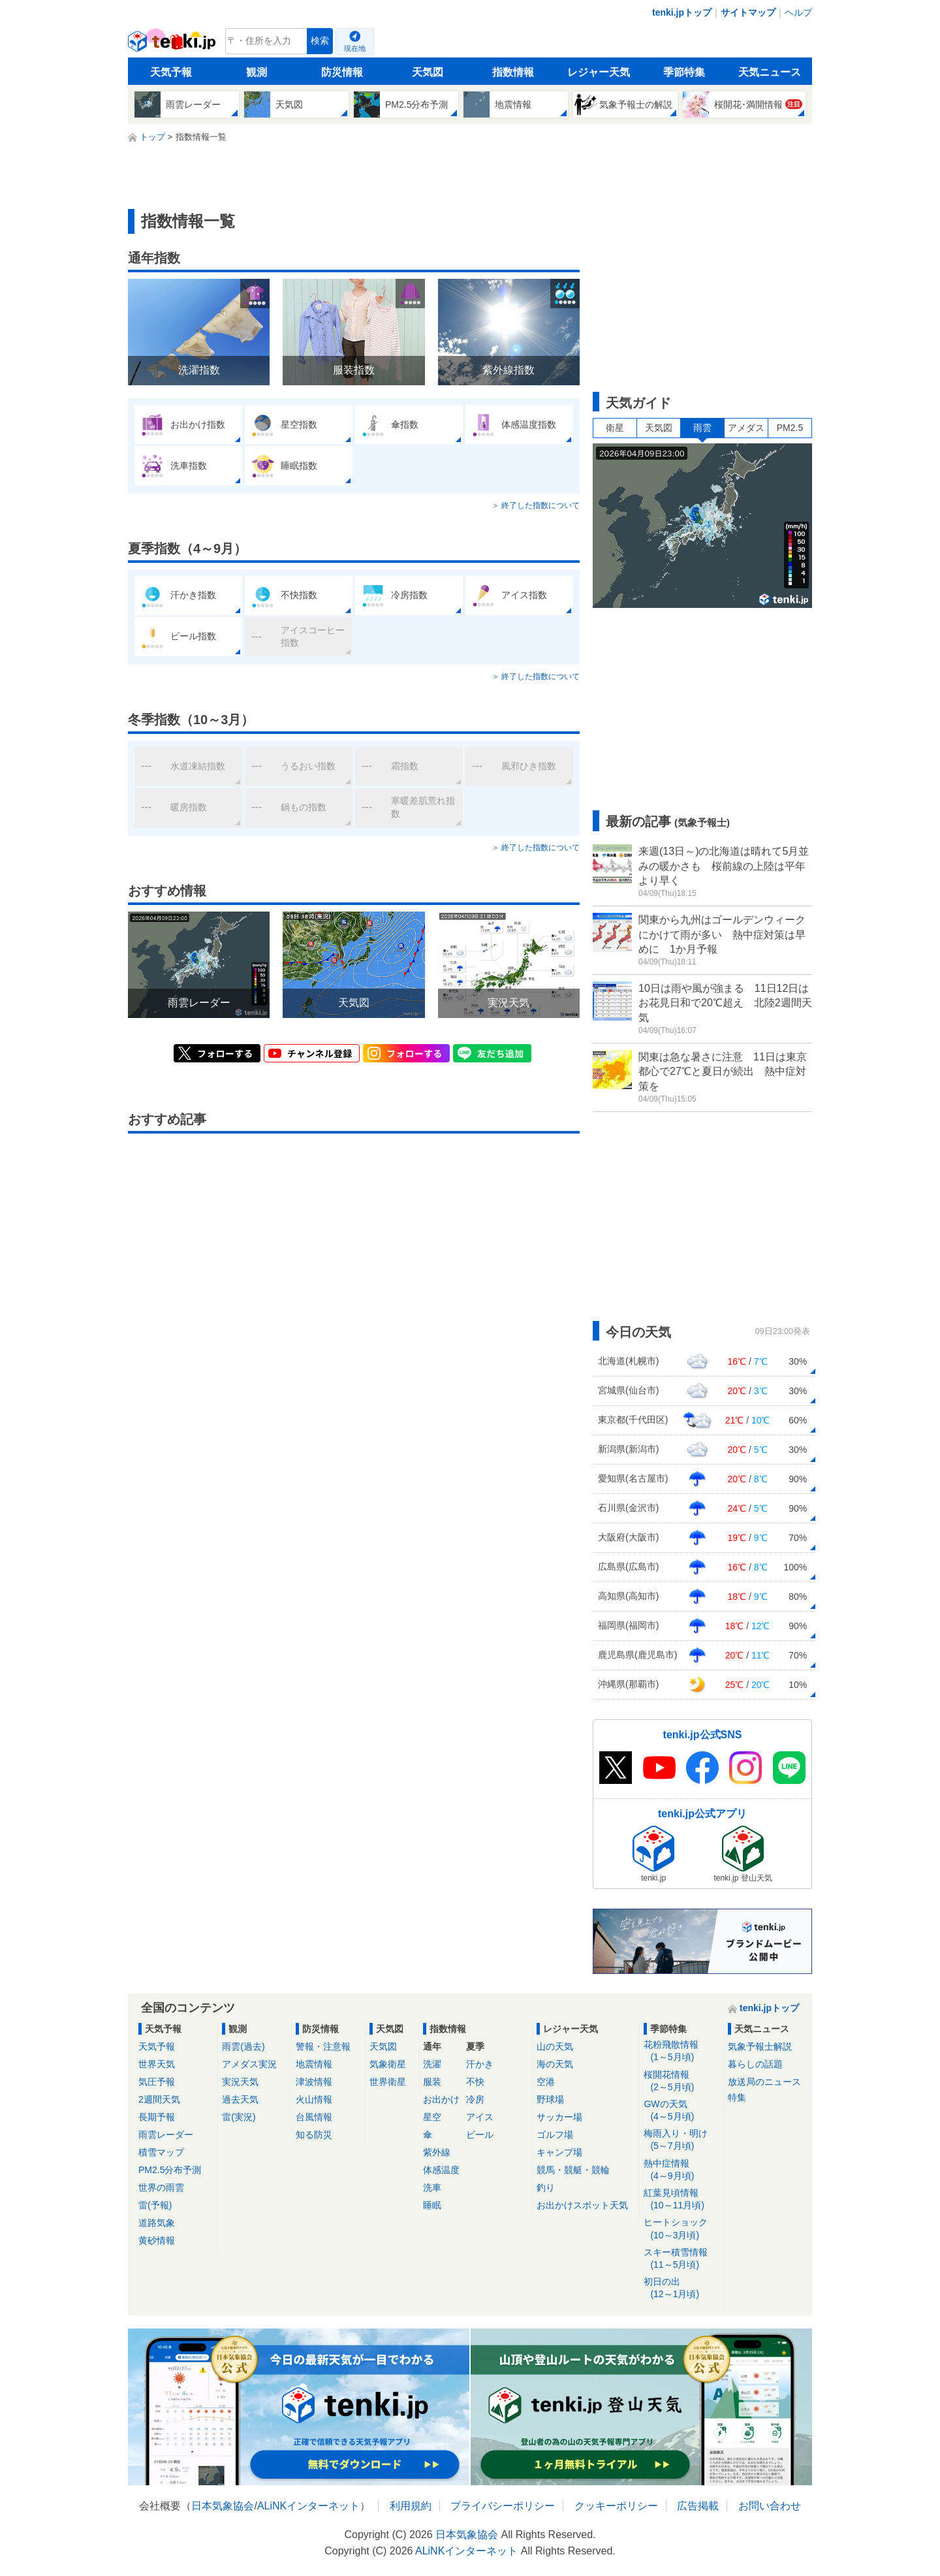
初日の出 (681, 2288)
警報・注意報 (323, 2046)
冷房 (475, 2099)
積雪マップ (161, 2152)
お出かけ (441, 2099)
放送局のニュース (764, 2081)
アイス (480, 2117)
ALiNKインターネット (308, 2505)
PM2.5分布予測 (169, 2170)
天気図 (427, 72)
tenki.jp (173, 44)
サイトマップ (748, 12)
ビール (480, 2134)
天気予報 (171, 72)
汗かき (480, 2064)
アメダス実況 (249, 2064)
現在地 (355, 48)
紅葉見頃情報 (681, 2199)
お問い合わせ (769, 2505)
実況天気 (240, 2081)
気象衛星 (387, 2064)
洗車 (432, 2187)
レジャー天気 (598, 72)
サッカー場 (559, 2117)
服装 (432, 2081)
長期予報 (156, 2117)
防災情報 (342, 72)
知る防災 (314, 2134)
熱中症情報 (681, 2170)
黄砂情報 (156, 2240)
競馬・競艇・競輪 (573, 2170)
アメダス (746, 427)
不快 (475, 2081)
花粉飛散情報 (681, 2051)
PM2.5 (790, 427)
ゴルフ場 (555, 2134)
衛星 (615, 427)
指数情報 (513, 72)
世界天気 (156, 2064)
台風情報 (314, 2117)
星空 (432, 2117)
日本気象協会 (222, 2505)
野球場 (550, 2099)
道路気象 (156, 2223)
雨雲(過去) (243, 2046)
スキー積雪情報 (681, 2259)
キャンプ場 (559, 2152)
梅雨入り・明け (681, 2140)
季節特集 (684, 72)
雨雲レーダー (165, 2134)
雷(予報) (155, 2205)
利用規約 (410, 2505)
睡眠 (432, 2205)
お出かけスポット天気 (582, 2205)
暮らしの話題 (755, 2064)
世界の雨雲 (161, 2187)
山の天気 (555, 2046)
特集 (737, 2097)
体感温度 (441, 2170)
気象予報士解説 (760, 2046)
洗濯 (432, 2064)
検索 (320, 41)
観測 (256, 72)
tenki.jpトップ (682, 12)
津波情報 (314, 2081)
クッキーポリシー (616, 2505)
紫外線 (436, 2152)
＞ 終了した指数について (536, 505)
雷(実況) (238, 2117)
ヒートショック (681, 2229)
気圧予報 (156, 2081)
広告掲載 (698, 2505)
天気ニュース (769, 72)
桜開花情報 (681, 2081)
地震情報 (314, 2064)
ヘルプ (798, 12)
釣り (546, 2187)
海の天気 (555, 2064)
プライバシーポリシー (502, 2505)
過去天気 (240, 2099)
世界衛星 (387, 2081)
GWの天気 (681, 2111)
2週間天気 (159, 2099)
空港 (546, 2081)
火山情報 (314, 2099)
